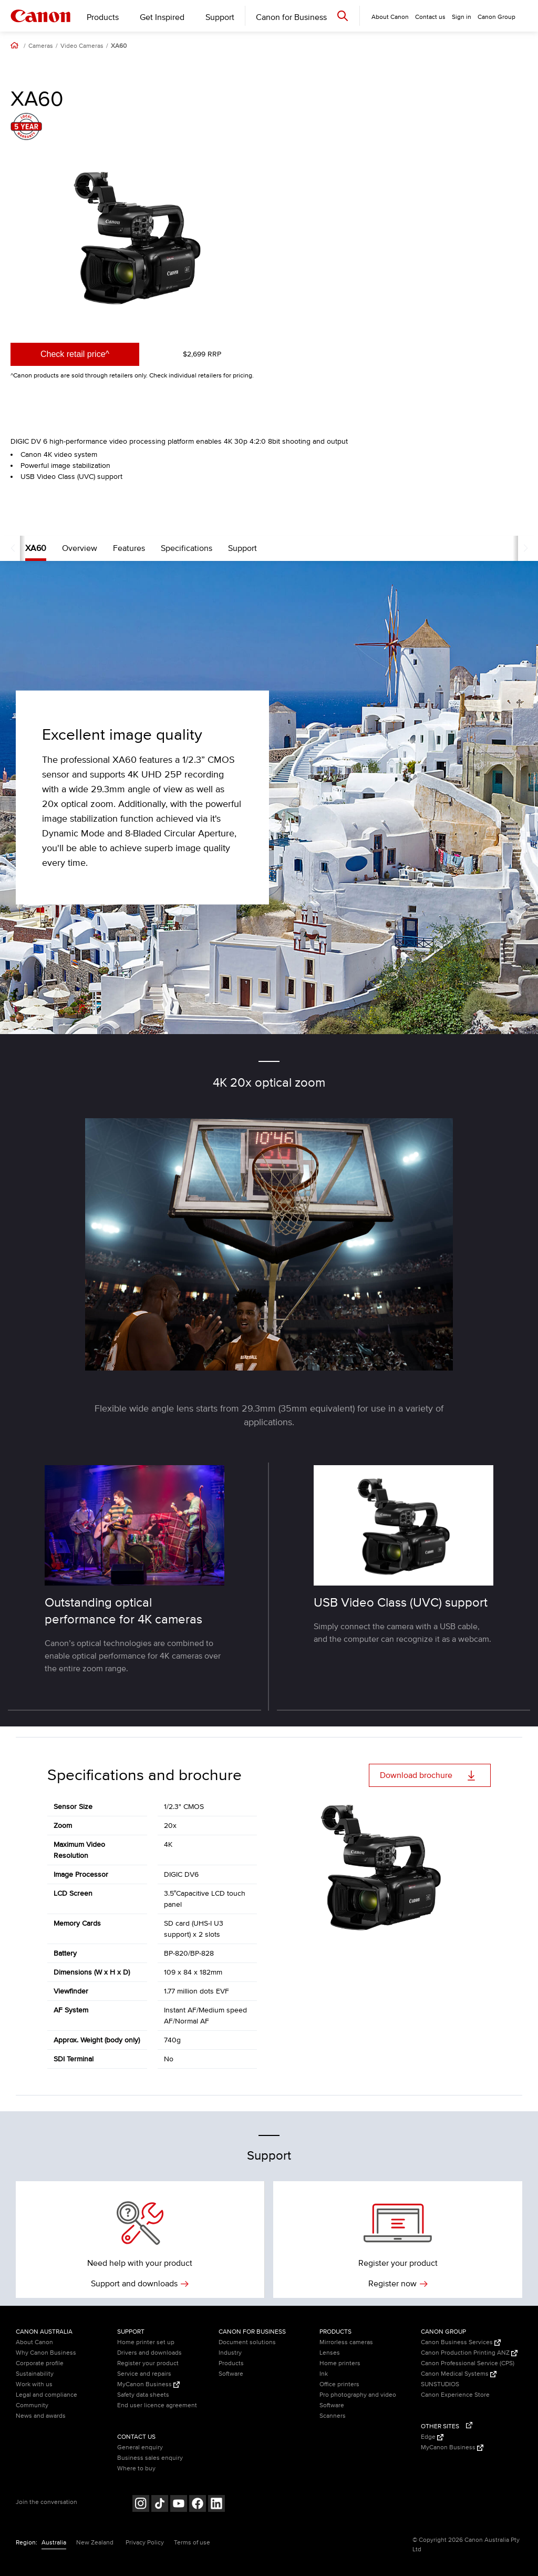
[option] (137, 238)
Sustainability (35, 2374)
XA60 (119, 46)
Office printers (339, 2384)
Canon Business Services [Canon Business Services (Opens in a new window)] (461, 2342)
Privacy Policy (145, 2543)
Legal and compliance (46, 2395)
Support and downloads (140, 2283)
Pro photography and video (357, 2395)
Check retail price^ (74, 354)
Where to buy (136, 2468)
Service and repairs (144, 2374)
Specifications (166, 548)
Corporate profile (40, 2363)
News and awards (41, 2416)
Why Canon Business (46, 2353)
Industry (230, 2353)
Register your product (148, 2363)
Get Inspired (162, 17)
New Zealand (94, 2543)
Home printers (339, 2363)
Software (231, 2374)
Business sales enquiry (150, 2458)
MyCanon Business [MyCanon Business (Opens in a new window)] (148, 2384)
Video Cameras (82, 46)
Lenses (329, 2353)
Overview (59, 548)
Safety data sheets (143, 2395)
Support (219, 17)
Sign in (461, 17)
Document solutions (247, 2342)
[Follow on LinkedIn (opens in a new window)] (216, 2504)
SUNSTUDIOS (440, 2384)
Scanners (332, 2416)
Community (32, 2405)
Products (103, 17)
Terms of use (192, 2543)
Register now (398, 2283)
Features (109, 548)
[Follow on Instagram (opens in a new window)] (140, 2504)
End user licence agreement (157, 2405)
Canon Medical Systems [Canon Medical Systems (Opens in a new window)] (458, 2374)
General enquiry (140, 2447)
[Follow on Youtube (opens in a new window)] (178, 2504)
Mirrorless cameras (346, 2342)
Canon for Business (291, 17)
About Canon (34, 2342)
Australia (54, 2543)
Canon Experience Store (455, 2395)
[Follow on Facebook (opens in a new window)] (197, 2504)
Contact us (430, 17)
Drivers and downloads (149, 2353)
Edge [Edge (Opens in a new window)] (432, 2437)
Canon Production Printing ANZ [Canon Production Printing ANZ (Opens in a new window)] (469, 2353)
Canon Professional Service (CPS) (467, 2363)
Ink (323, 2374)
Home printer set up (145, 2342)
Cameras (40, 46)
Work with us (34, 2384)
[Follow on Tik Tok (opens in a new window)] (159, 2504)
